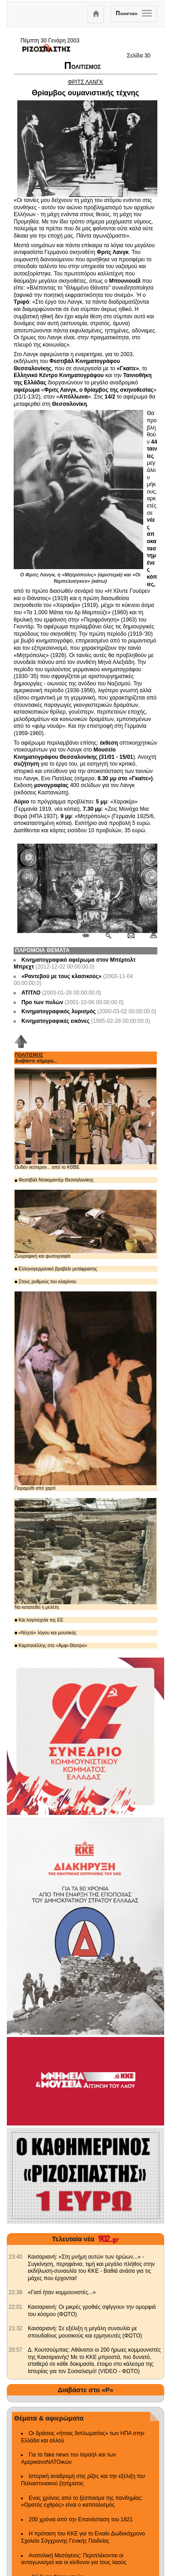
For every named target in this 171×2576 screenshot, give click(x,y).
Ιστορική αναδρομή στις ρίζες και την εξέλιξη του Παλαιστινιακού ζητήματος (83, 2480)
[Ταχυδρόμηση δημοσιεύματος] (130, 936)
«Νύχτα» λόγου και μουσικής (46, 1632)
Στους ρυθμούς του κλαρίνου (45, 1281)
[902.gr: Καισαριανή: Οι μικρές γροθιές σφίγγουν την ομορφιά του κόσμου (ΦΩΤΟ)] (15, 2307)
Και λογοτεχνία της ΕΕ (39, 1619)
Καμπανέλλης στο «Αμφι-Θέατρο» (51, 1645)
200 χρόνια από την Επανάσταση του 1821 (81, 2519)
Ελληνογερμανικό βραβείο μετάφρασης (56, 1268)
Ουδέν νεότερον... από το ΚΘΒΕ (85, 1119)
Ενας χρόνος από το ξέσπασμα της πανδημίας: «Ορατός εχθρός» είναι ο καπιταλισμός (82, 2502)
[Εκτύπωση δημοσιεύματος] (149, 936)
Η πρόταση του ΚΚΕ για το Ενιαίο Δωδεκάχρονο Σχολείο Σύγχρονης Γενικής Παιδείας (83, 2537)
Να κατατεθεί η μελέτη (85, 1554)
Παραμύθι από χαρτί (85, 1391)
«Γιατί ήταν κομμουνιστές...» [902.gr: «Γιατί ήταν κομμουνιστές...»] (62, 2292)
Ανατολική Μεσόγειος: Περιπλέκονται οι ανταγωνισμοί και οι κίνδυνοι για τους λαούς (73, 2559)
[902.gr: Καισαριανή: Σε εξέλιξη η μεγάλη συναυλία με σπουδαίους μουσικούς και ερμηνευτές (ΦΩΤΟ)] (15, 2328)
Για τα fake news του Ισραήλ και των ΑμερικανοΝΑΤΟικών (68, 2458)
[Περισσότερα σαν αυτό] (108, 936)
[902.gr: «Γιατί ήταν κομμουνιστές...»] (15, 2292)
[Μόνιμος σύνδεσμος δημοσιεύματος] (89, 936)
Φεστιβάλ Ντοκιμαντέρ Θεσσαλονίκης (54, 1179)
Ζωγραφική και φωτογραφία (85, 1224)
